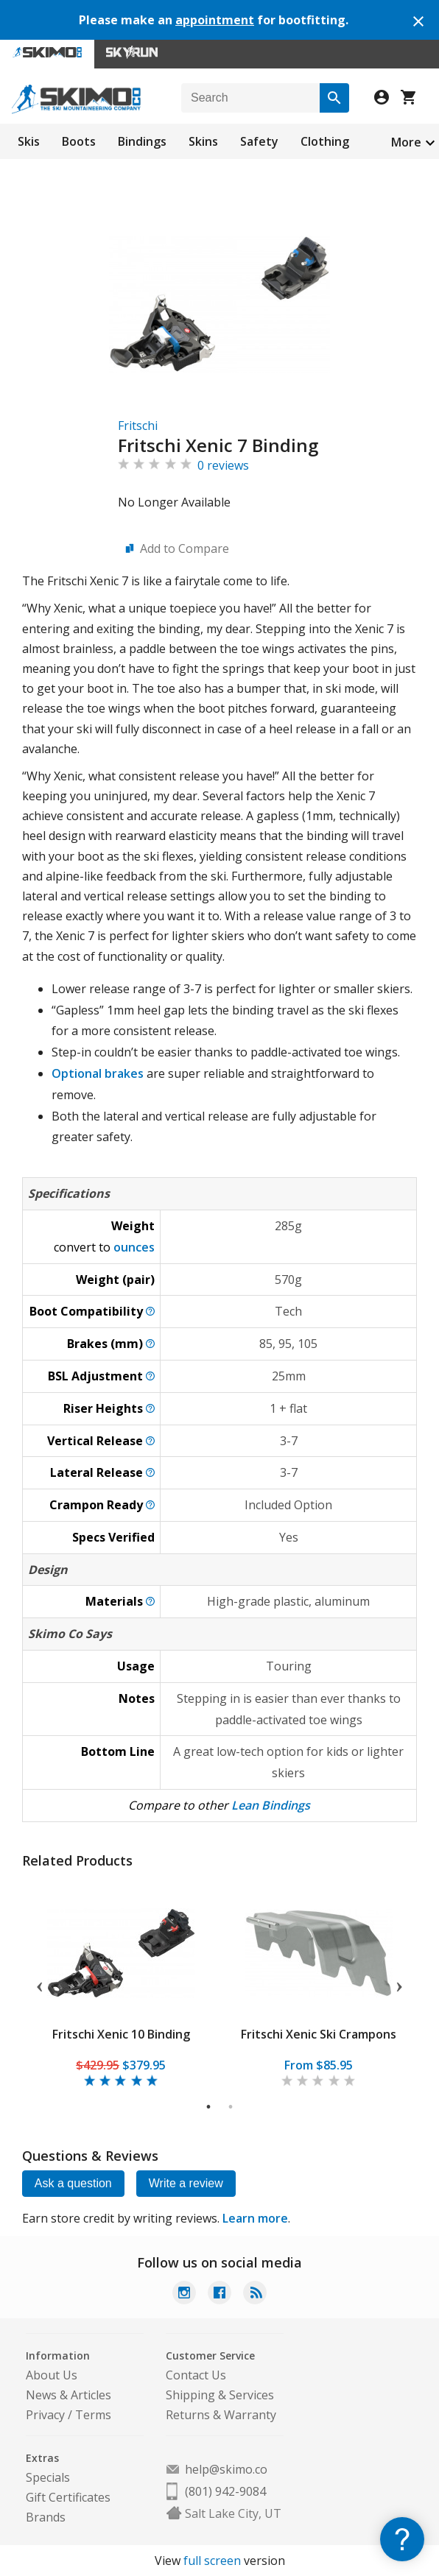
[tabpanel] (121, 1984)
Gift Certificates (68, 2497)
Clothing (325, 141)
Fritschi (138, 425)
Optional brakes (98, 1073)
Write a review (186, 2183)
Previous (40, 1984)
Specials (48, 2477)
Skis (29, 141)
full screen (212, 2560)
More (406, 142)
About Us (51, 2375)
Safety (259, 141)
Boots (79, 141)
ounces (134, 1247)
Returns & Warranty (221, 2415)
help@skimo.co (226, 2469)
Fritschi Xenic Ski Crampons (318, 2034)
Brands (46, 2517)
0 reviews (223, 465)
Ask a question (73, 2183)
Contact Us (196, 2375)
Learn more (255, 2218)
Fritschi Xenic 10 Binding (120, 2034)
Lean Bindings (270, 1805)
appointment (214, 20)
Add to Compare (184, 548)
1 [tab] (209, 2107)
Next (399, 1984)
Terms (93, 2415)
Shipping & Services (220, 2395)
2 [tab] (231, 2107)
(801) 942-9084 (225, 2491)
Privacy (45, 2415)
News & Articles (68, 2395)
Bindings (142, 141)
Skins (203, 141)
